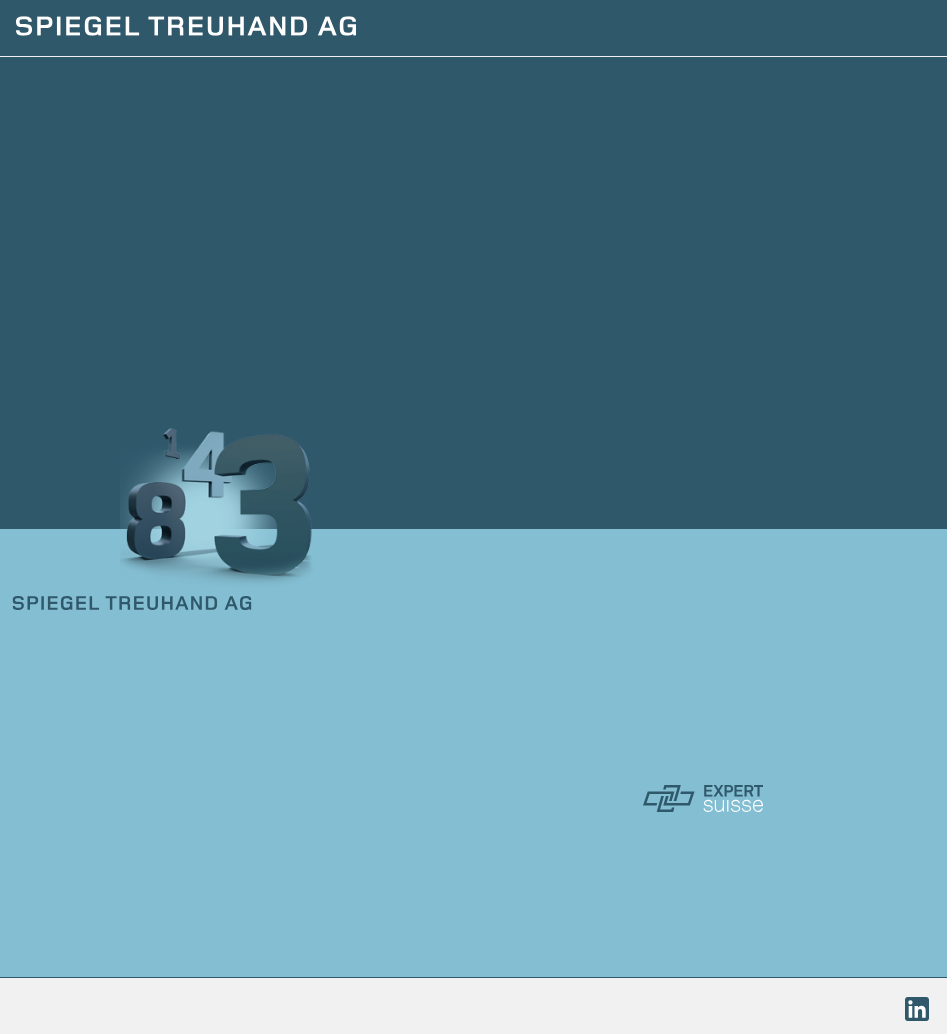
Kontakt (58, 865)
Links (41, 897)
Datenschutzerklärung (225, 1007)
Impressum (56, 1007)
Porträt (57, 833)
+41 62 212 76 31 (109, 705)
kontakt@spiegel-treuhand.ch (156, 737)
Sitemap (383, 1007)
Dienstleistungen (110, 801)
